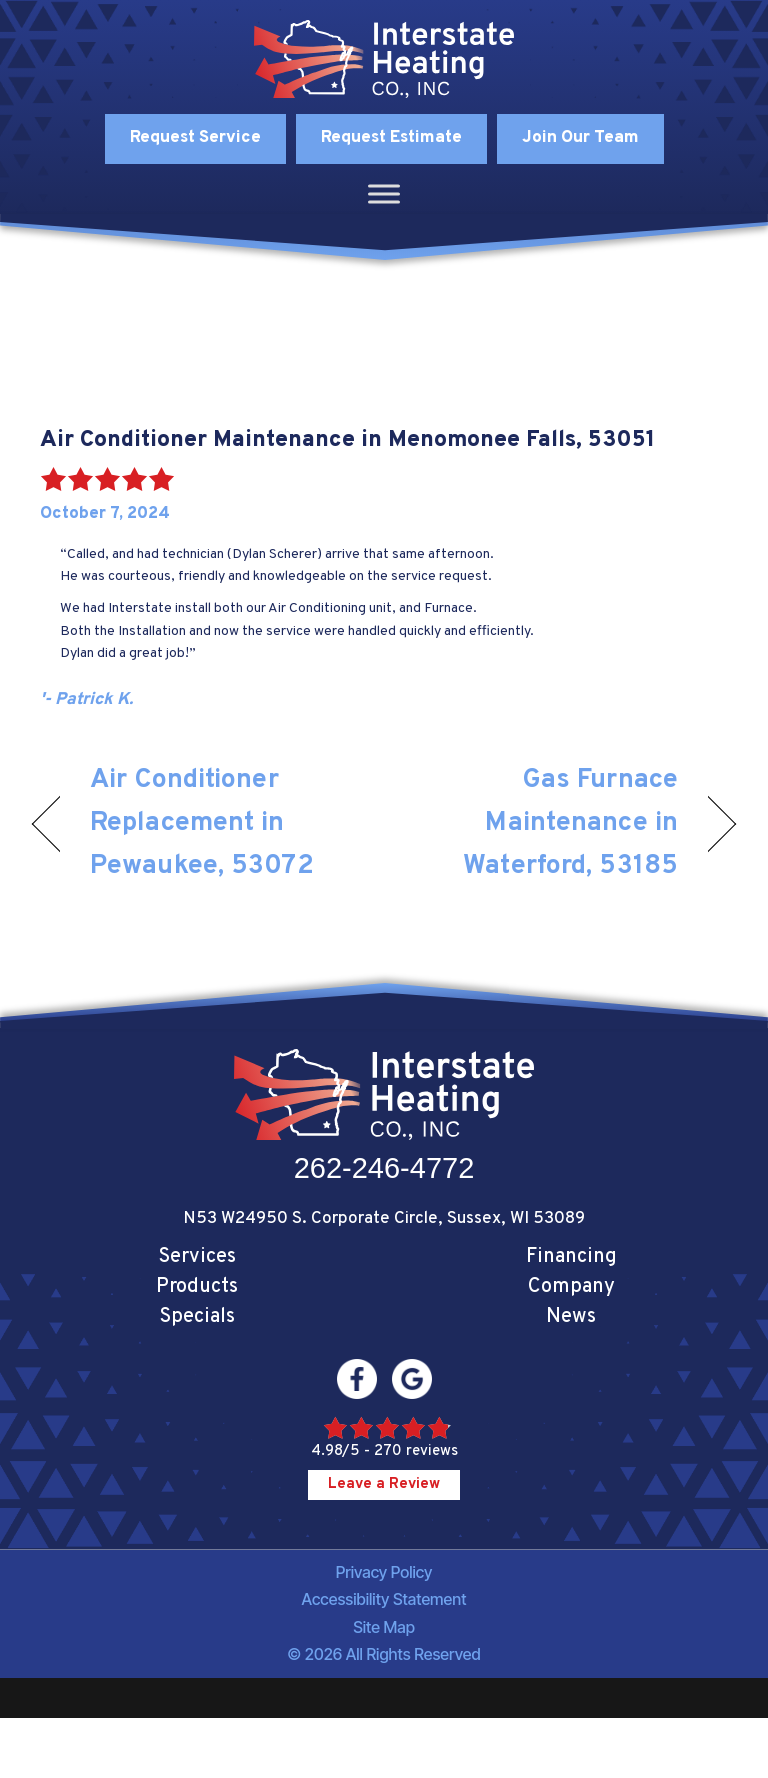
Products (197, 1287)
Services (197, 1257)
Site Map (384, 1627)
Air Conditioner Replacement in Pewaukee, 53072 (202, 823)
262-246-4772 (384, 1168)
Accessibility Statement (384, 1599)
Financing (571, 1257)
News (571, 1317)
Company (571, 1287)
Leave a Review (384, 1484)
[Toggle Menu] (384, 193)
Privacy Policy (384, 1572)
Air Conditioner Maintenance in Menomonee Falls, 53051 (347, 440)
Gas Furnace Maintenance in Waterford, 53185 (541, 823)
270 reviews (416, 1451)
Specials (197, 1317)
